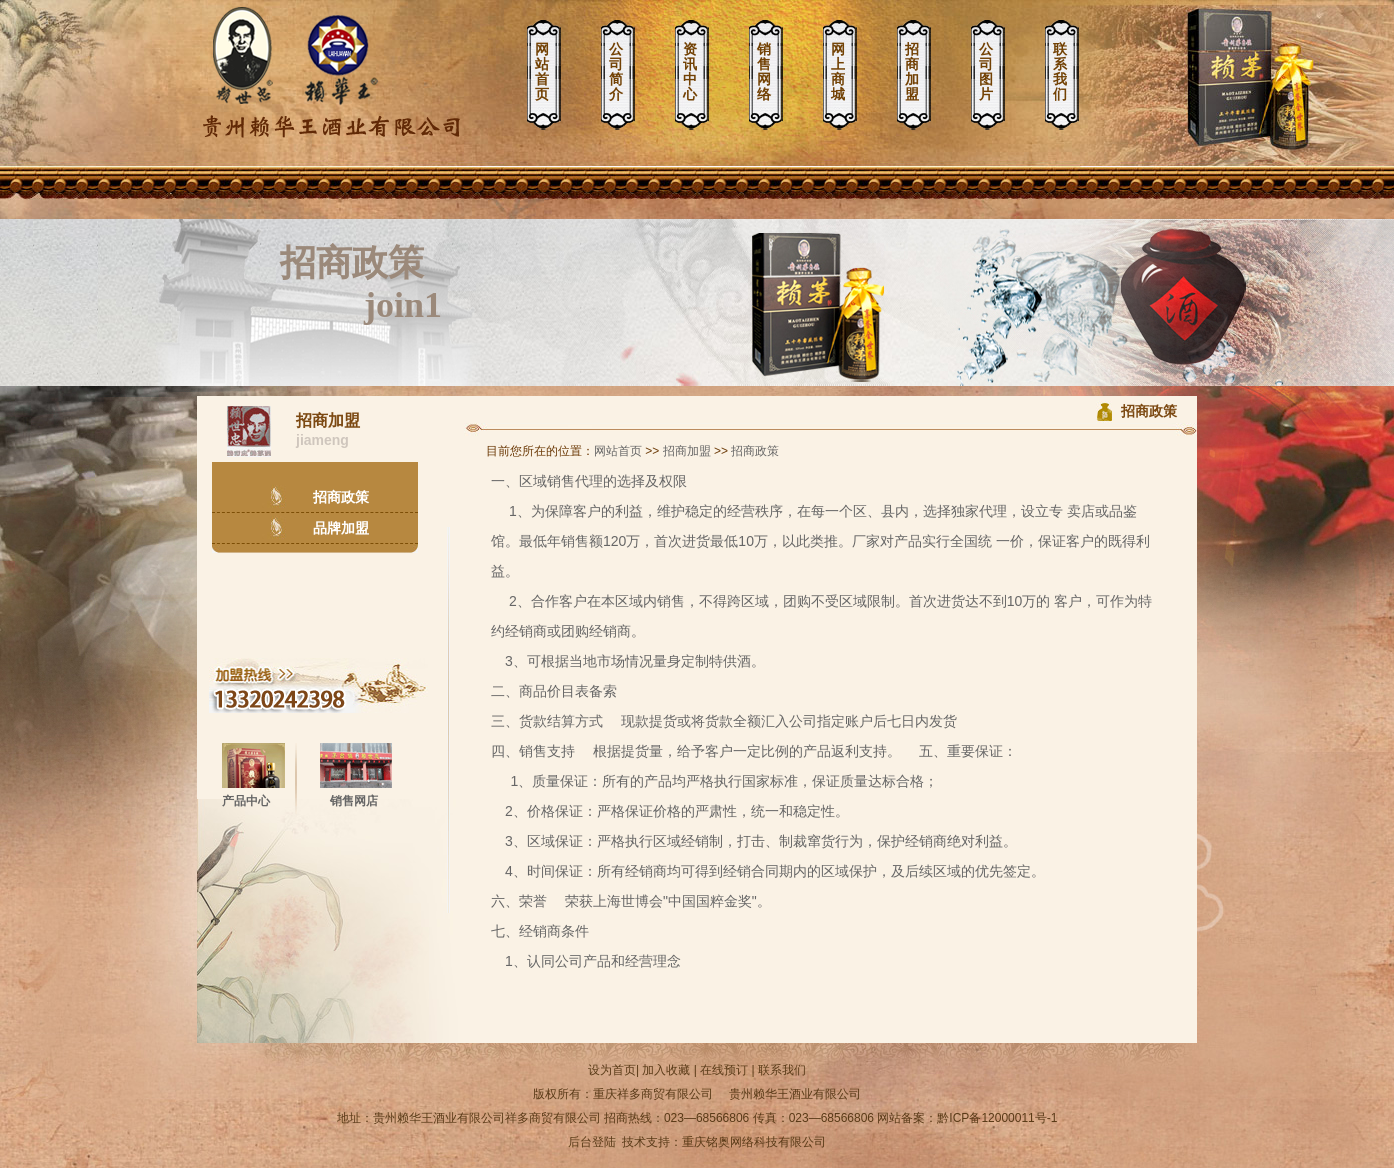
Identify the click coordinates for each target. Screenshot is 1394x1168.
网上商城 (838, 72)
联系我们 (1060, 72)
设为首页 (612, 1070)
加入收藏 (666, 1070)
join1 (403, 305)
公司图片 (986, 72)
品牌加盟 (341, 528)
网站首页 (542, 72)
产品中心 (246, 801)
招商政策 (352, 263)
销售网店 (354, 801)
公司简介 (616, 72)
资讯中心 (690, 72)
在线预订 (724, 1070)
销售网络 (764, 72)
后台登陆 (592, 1142)
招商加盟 (912, 72)
